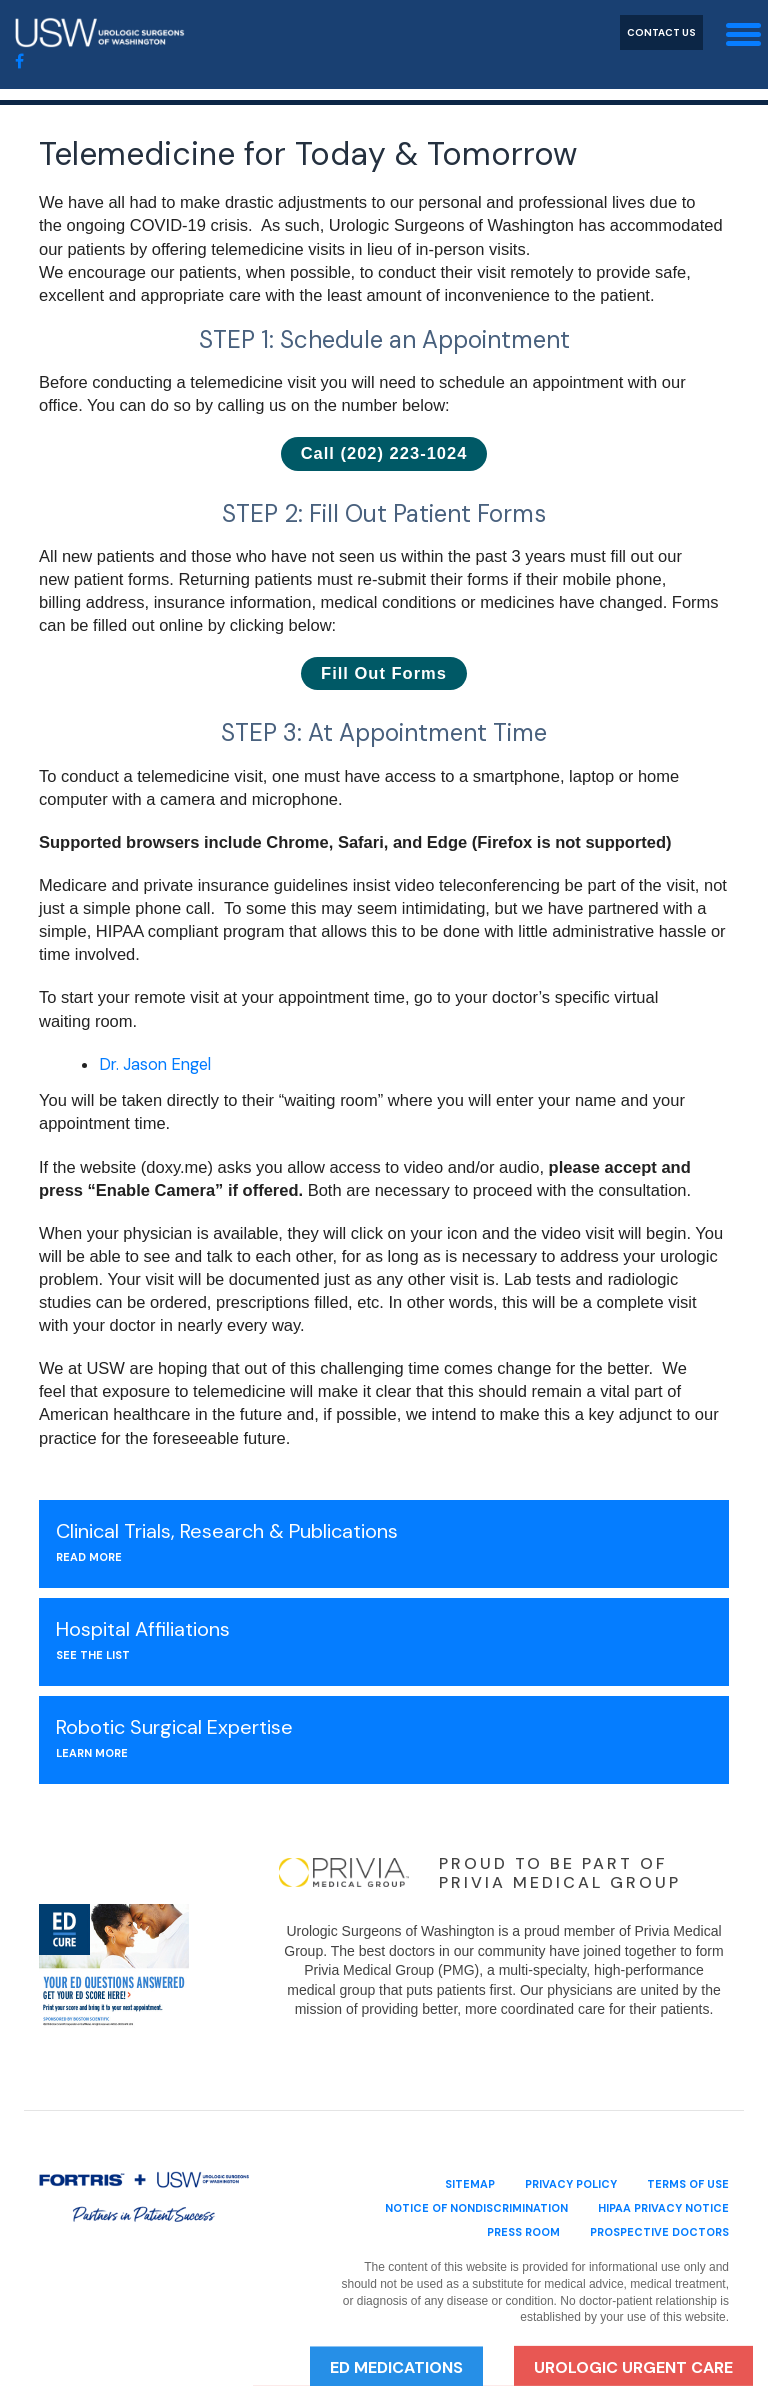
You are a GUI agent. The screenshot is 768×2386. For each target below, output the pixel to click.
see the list (93, 1655)
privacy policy (571, 2184)
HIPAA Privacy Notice (663, 2208)
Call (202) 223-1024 (384, 453)
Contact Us (661, 32)
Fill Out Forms (384, 673)
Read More (89, 1557)
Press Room (523, 2232)
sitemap (470, 2184)
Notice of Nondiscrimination (476, 2208)
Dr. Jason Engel (155, 1064)
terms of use (688, 2184)
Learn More (92, 1753)
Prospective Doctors (659, 2232)
